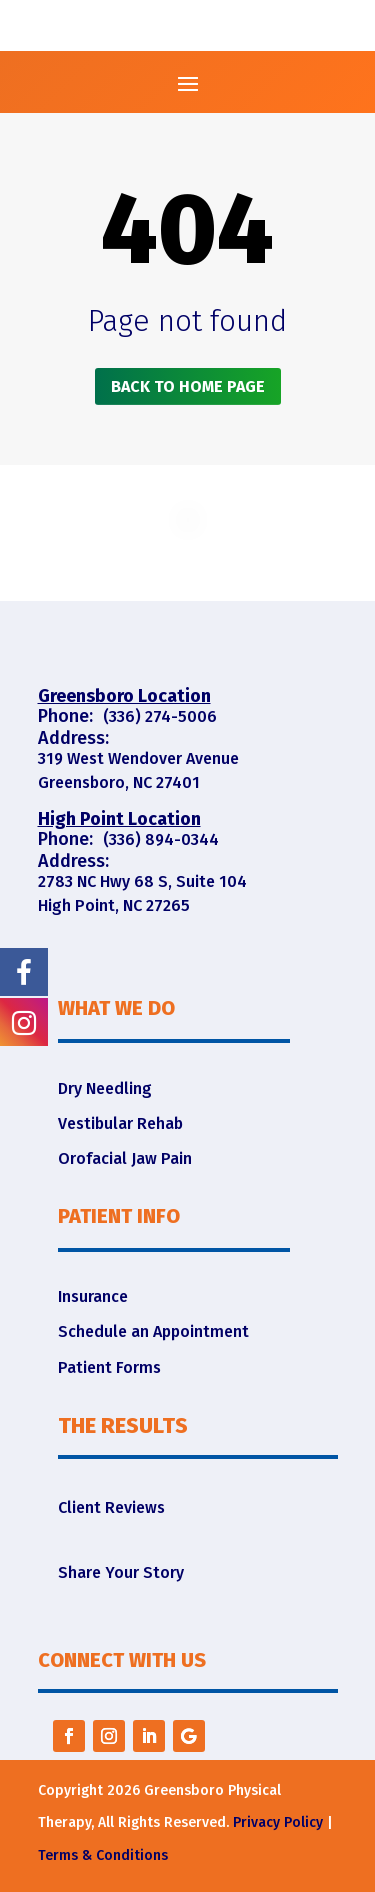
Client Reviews (111, 1507)
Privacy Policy (278, 1822)
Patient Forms (109, 1367)
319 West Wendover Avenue (138, 758)
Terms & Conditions (103, 1855)
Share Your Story (121, 1572)
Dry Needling (105, 1088)
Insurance (93, 1296)
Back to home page (188, 386)
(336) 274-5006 (160, 716)
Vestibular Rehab (120, 1123)
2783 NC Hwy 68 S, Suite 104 (142, 881)
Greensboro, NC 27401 (119, 782)
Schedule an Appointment (153, 1331)
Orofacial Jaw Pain (125, 1158)
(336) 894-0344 (161, 839)
